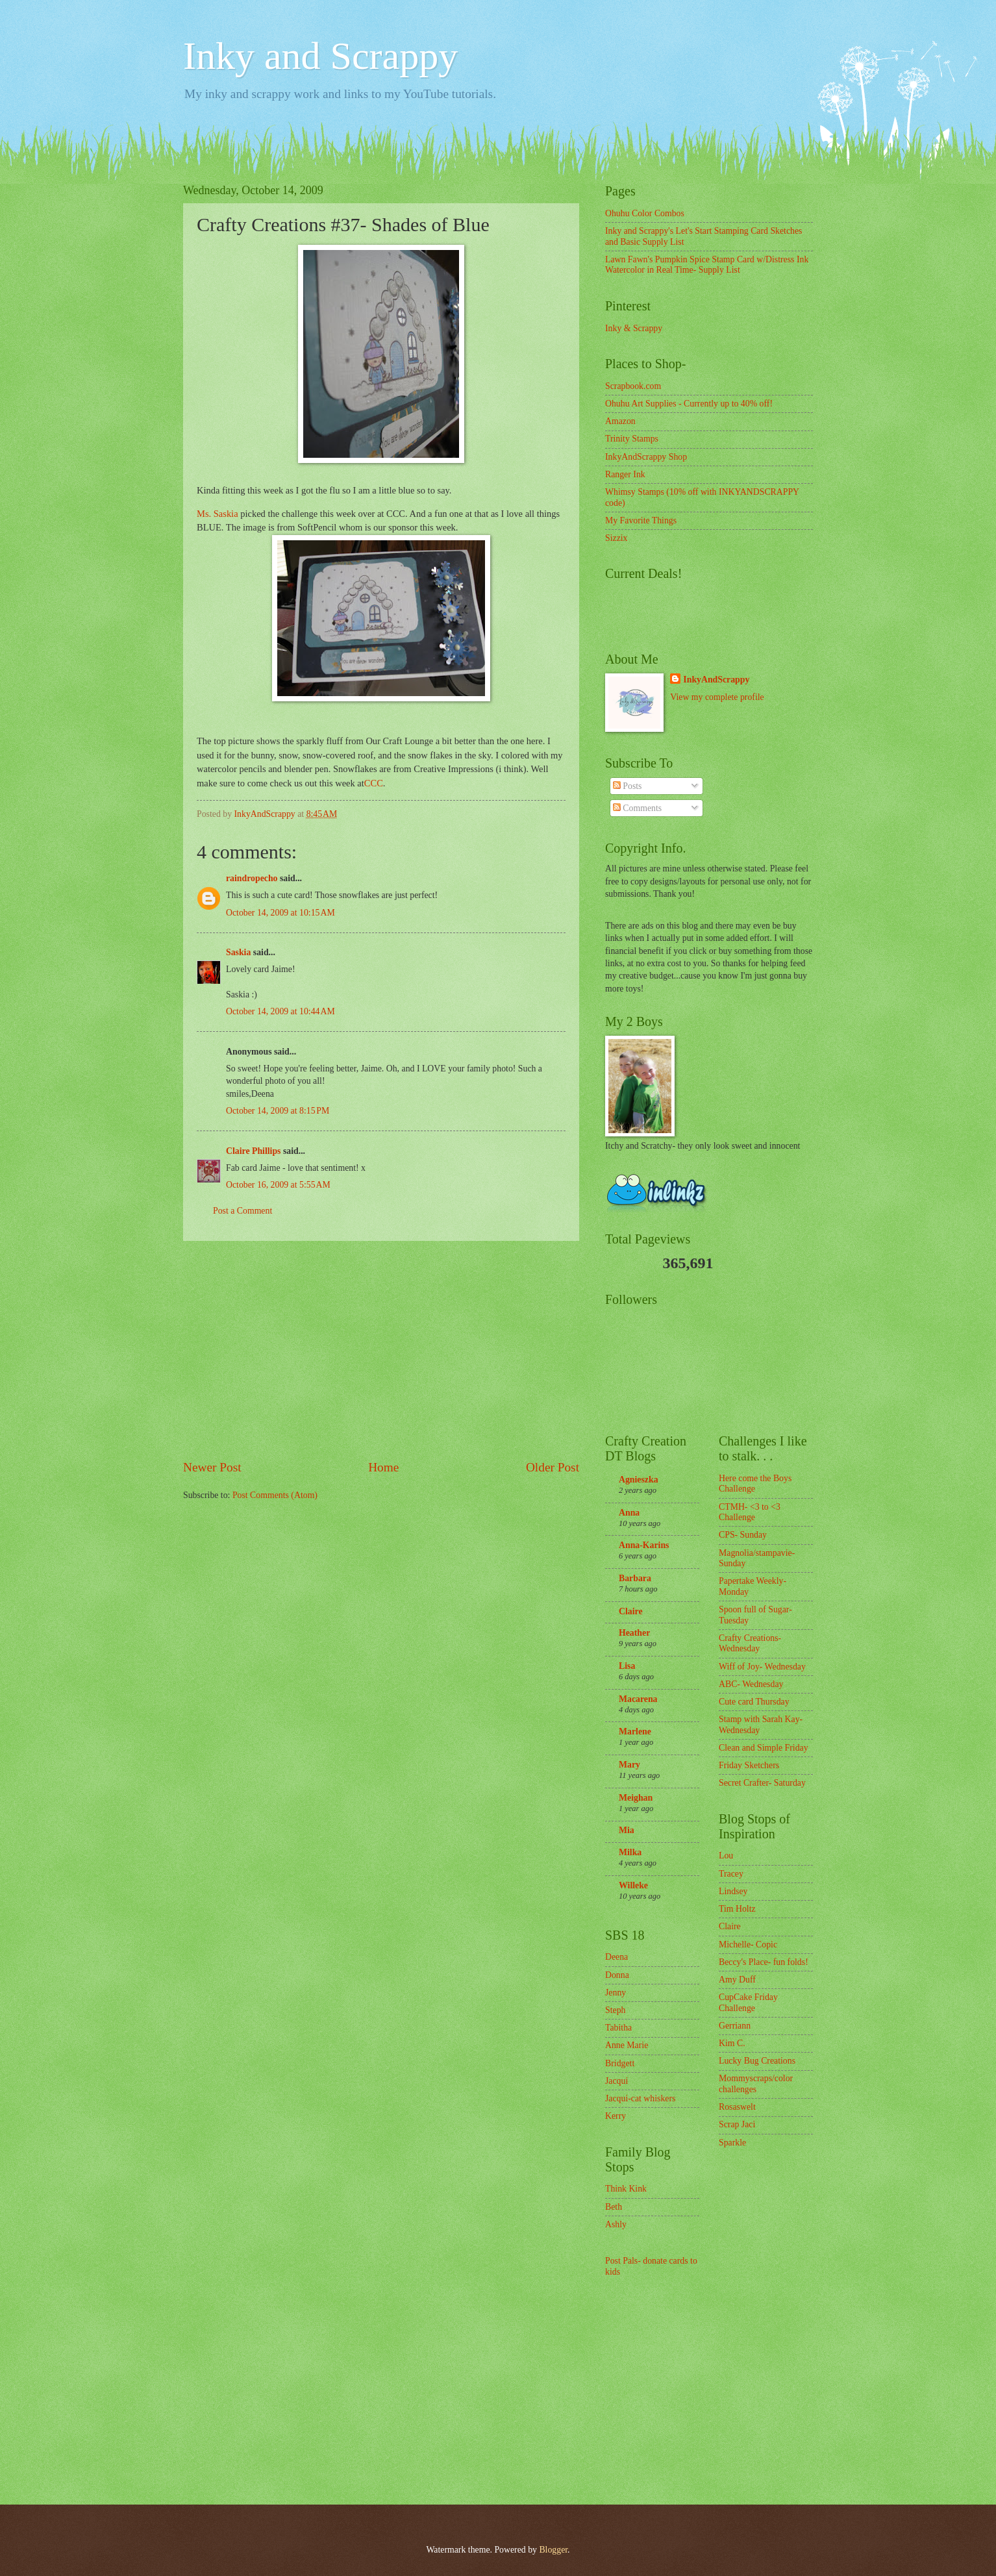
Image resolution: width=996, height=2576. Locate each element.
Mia (626, 1830)
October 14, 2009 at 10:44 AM (280, 1011)
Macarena (638, 1699)
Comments (637, 808)
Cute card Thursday (754, 1702)
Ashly (616, 2224)
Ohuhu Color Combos (644, 213)
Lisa (627, 1666)
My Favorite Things (641, 520)
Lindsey (733, 1891)
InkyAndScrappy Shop (646, 457)
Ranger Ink (625, 474)
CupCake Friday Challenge (748, 2002)
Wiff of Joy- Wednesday (762, 1666)
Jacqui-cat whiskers (640, 2098)
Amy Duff (737, 1979)
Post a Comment (242, 1211)
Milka (630, 1852)
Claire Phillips (253, 1151)
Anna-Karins (644, 1545)
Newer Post (212, 1467)
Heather (634, 1633)
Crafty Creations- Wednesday (750, 1643)
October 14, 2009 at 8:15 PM (277, 1111)
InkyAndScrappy (716, 679)
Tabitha (618, 2027)
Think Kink (626, 2189)
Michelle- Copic (748, 1944)
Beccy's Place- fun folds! (763, 1962)
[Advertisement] (381, 1350)
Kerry (615, 2116)
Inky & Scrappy (633, 328)
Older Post (552, 1467)
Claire (631, 1611)
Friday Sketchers (749, 1765)
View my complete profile (717, 697)
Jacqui (616, 2081)
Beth (613, 2207)
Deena (616, 1957)
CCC (373, 783)
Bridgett (619, 2063)
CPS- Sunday (743, 1535)
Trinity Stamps (631, 439)
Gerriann (735, 2026)
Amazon (620, 421)
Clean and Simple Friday (763, 1748)
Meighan (636, 1798)
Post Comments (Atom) (274, 1495)
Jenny (615, 1992)
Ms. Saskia (217, 513)
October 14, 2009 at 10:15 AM (280, 913)
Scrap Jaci (737, 2124)
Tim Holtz (737, 1909)
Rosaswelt (737, 2107)
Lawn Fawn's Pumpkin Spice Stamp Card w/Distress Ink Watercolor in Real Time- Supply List (706, 265)
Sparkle (732, 2142)
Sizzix (616, 538)
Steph (615, 2010)
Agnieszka (638, 1479)
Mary (629, 1764)
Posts (627, 786)
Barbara (635, 1578)
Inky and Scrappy (320, 55)
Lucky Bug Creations (757, 2061)
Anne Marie (626, 2045)
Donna (617, 1975)
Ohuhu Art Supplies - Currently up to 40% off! (689, 403)
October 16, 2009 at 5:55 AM (278, 1185)
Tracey (731, 1874)
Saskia (238, 952)
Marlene (635, 1731)
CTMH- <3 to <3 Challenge (749, 1512)
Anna (629, 1513)
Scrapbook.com (633, 386)
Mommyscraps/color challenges (756, 2083)
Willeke (633, 1885)
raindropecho (251, 878)
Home (383, 1467)
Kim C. (732, 2043)
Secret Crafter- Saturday (762, 1783)
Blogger (553, 2550)
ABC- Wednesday (751, 1684)
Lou (726, 1855)
